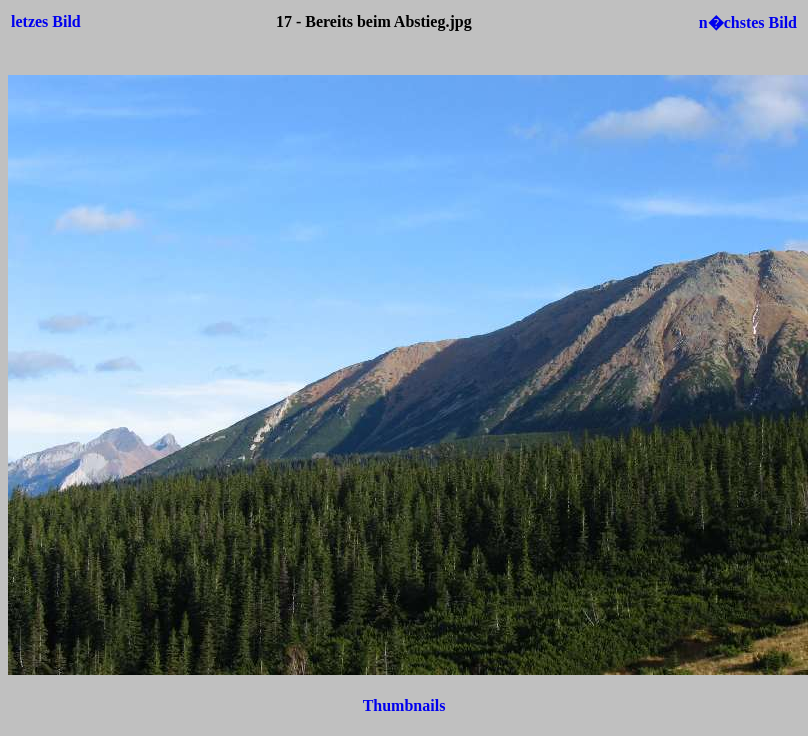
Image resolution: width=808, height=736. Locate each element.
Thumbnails (404, 705)
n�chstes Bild (748, 22)
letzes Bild (46, 21)
